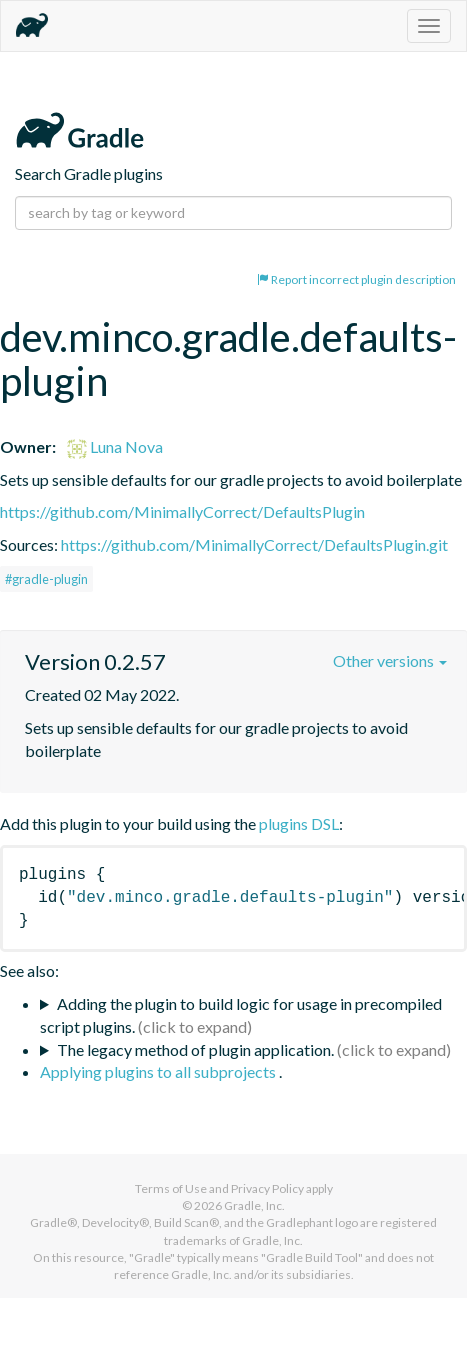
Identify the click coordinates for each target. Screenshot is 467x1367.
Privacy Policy (267, 1188)
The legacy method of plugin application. (195, 1049)
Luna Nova (115, 446)
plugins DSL (299, 823)
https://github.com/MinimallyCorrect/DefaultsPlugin (182, 511)
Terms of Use (171, 1188)
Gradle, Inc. (254, 1205)
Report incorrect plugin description (356, 279)
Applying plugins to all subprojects (159, 1071)
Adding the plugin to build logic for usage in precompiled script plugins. (241, 1015)
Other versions (390, 660)
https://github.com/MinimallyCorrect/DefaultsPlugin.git (254, 544)
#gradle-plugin (46, 579)
